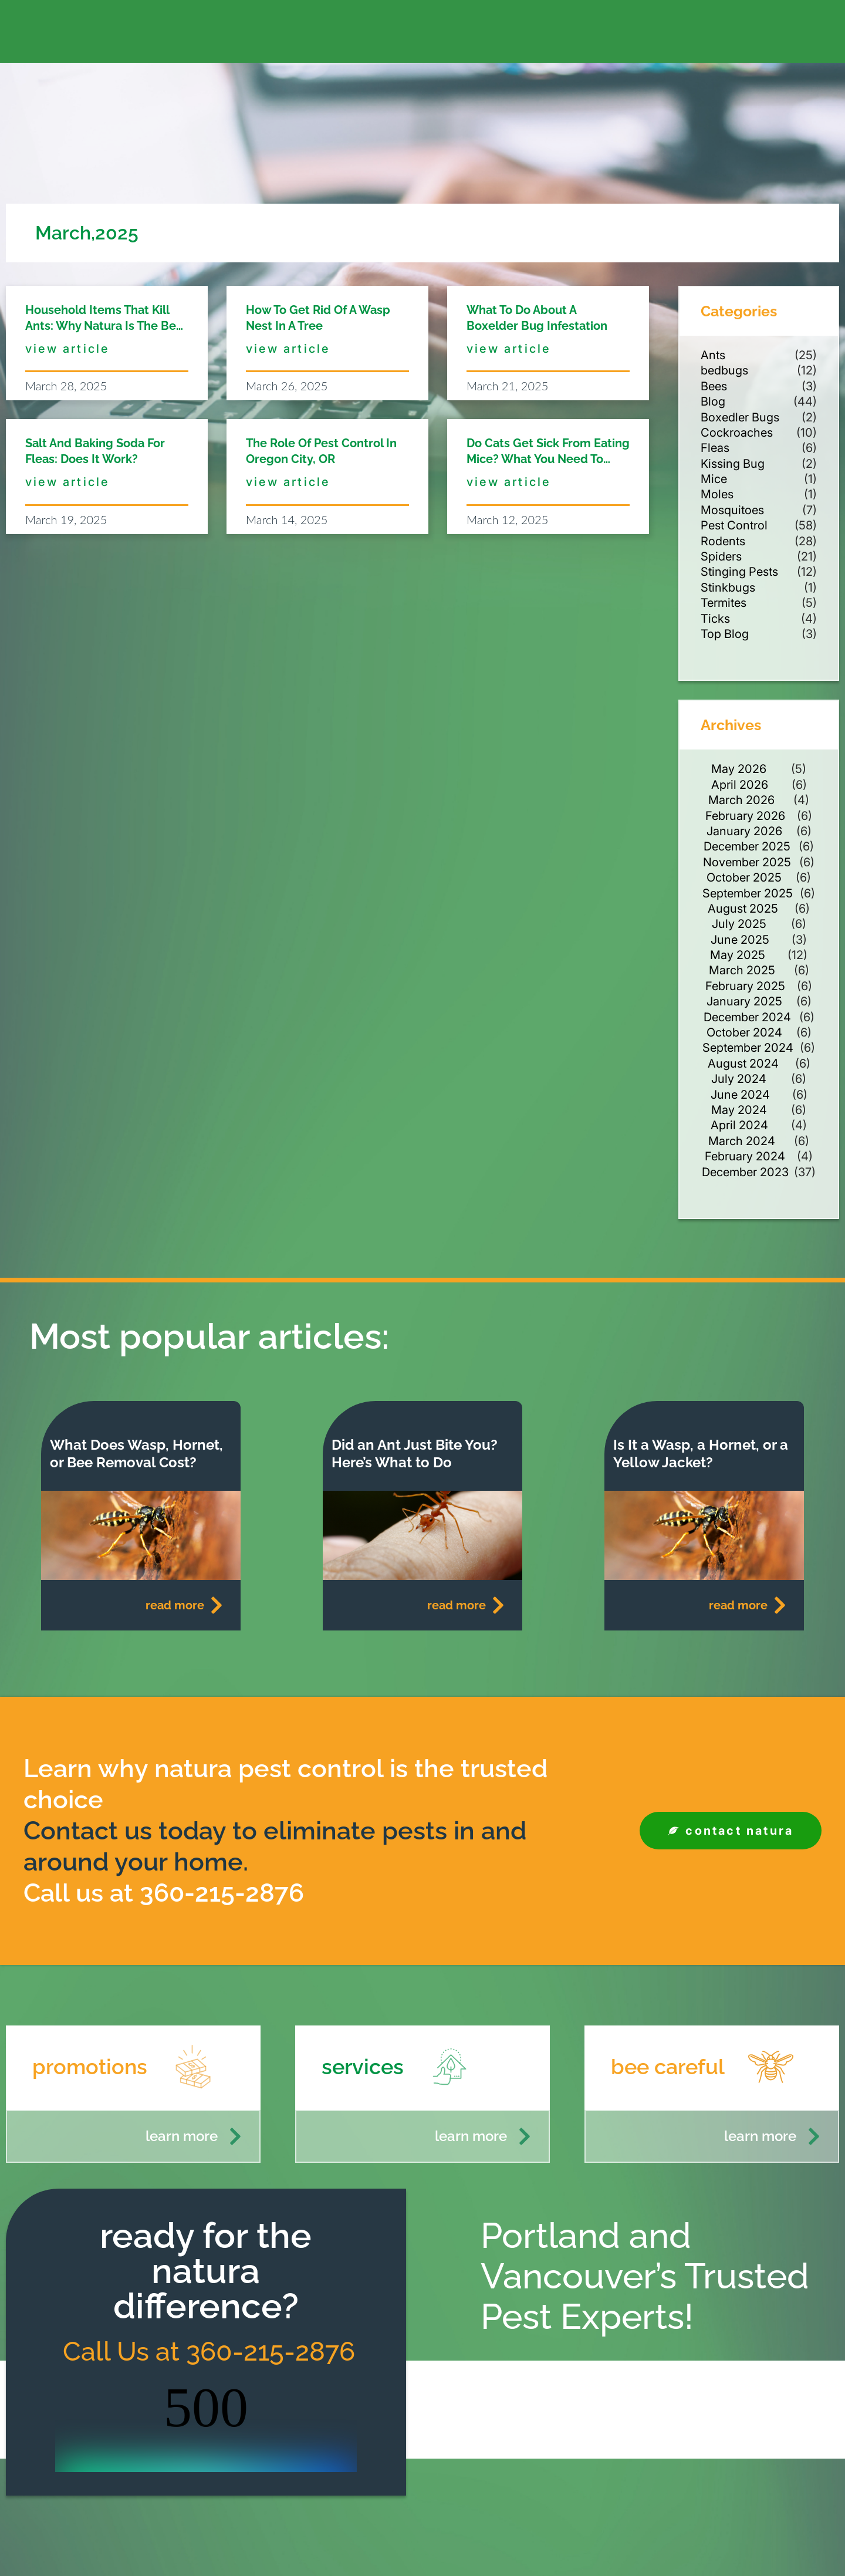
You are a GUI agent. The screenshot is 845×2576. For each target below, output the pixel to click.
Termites (723, 603)
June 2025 (740, 940)
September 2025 (747, 893)
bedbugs (724, 370)
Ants (713, 355)
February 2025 (745, 986)
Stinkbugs (728, 587)
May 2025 (737, 955)
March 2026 (741, 800)
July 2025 (739, 924)
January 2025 (744, 1001)
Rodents (723, 541)
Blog (713, 401)
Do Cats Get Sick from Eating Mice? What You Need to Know (548, 459)
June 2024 (740, 1095)
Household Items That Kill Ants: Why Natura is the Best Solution (106, 326)
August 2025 (743, 909)
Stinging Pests (739, 572)
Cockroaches (737, 433)
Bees (714, 386)
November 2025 (747, 862)
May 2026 (738, 769)
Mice (714, 479)
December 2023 (745, 1172)
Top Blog (725, 634)
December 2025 (747, 846)
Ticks (715, 619)
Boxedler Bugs (740, 417)
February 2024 (745, 1156)
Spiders (721, 556)
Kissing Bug (733, 464)
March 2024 (741, 1141)
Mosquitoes (732, 510)
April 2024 (739, 1125)
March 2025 (742, 970)
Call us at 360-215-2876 (163, 1892)
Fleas (715, 448)
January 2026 (744, 831)
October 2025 (744, 877)
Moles (717, 494)
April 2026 (739, 785)
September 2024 (747, 1048)
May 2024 (739, 1110)
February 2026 (745, 816)
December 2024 (747, 1017)
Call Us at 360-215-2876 (205, 2351)
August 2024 (743, 1063)
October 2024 (744, 1032)
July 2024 (738, 1079)
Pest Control (734, 525)
